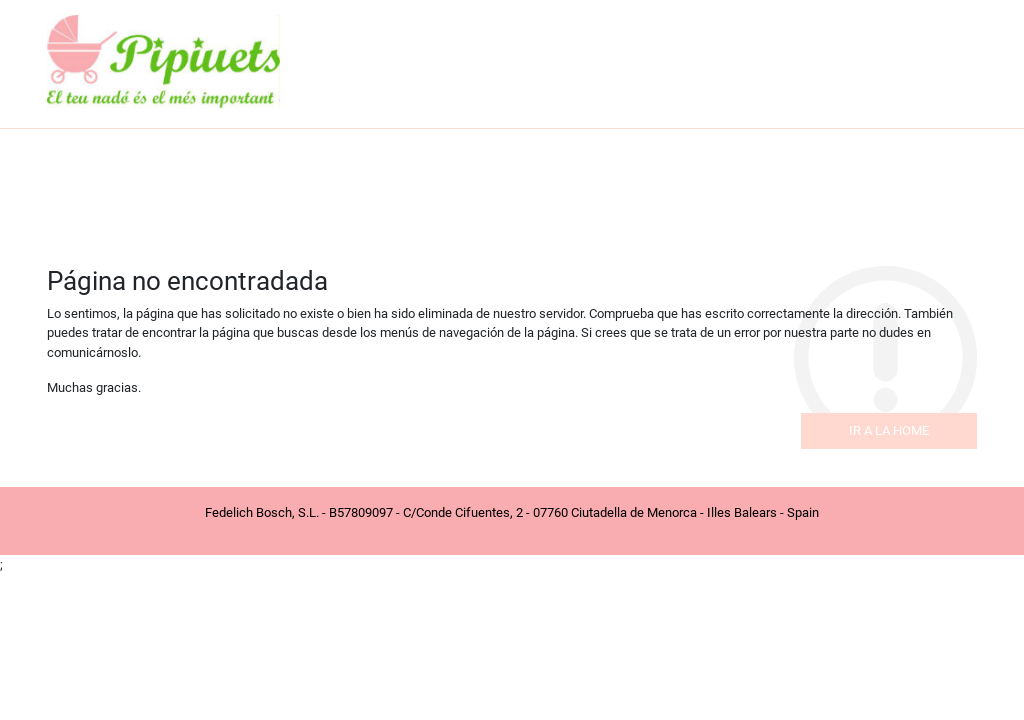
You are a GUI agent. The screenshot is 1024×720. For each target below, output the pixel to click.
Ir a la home (889, 430)
